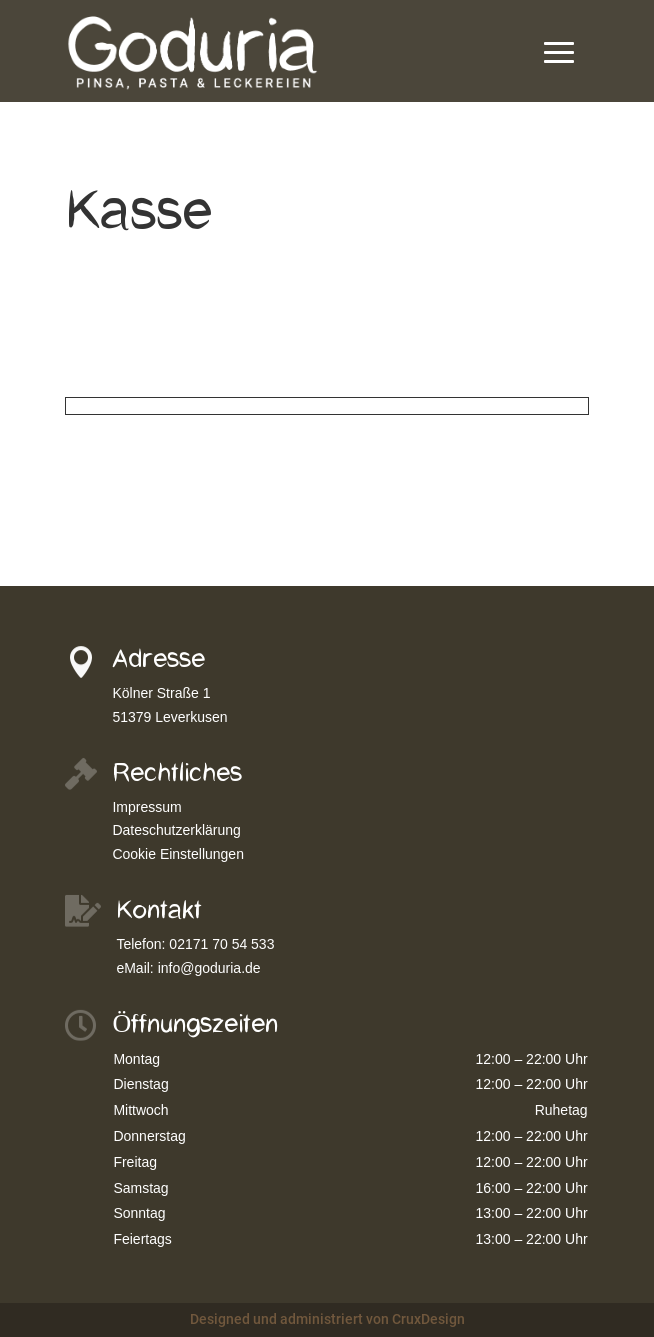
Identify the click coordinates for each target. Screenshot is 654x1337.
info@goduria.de (209, 968)
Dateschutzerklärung (176, 830)
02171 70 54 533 (221, 944)
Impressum (146, 807)
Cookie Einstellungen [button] (178, 854)
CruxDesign (428, 1319)
